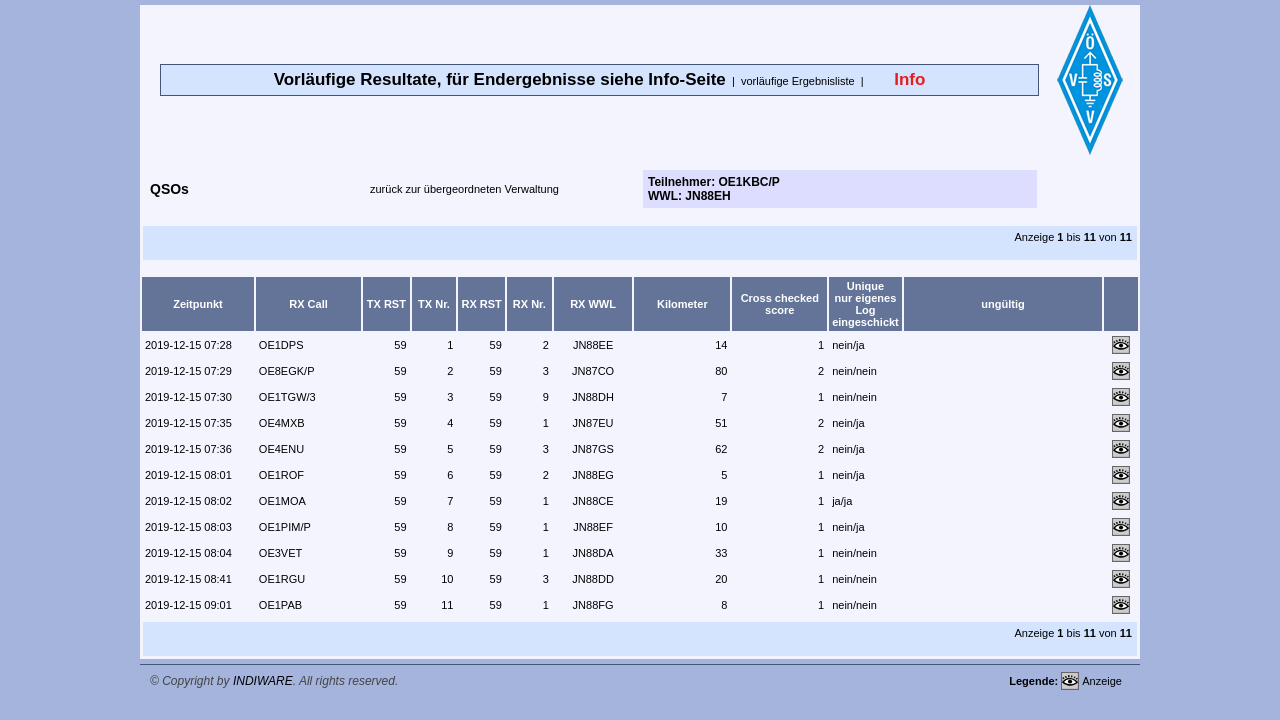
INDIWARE (263, 681)
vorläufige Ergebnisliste (798, 81)
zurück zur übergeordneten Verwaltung (464, 189)
